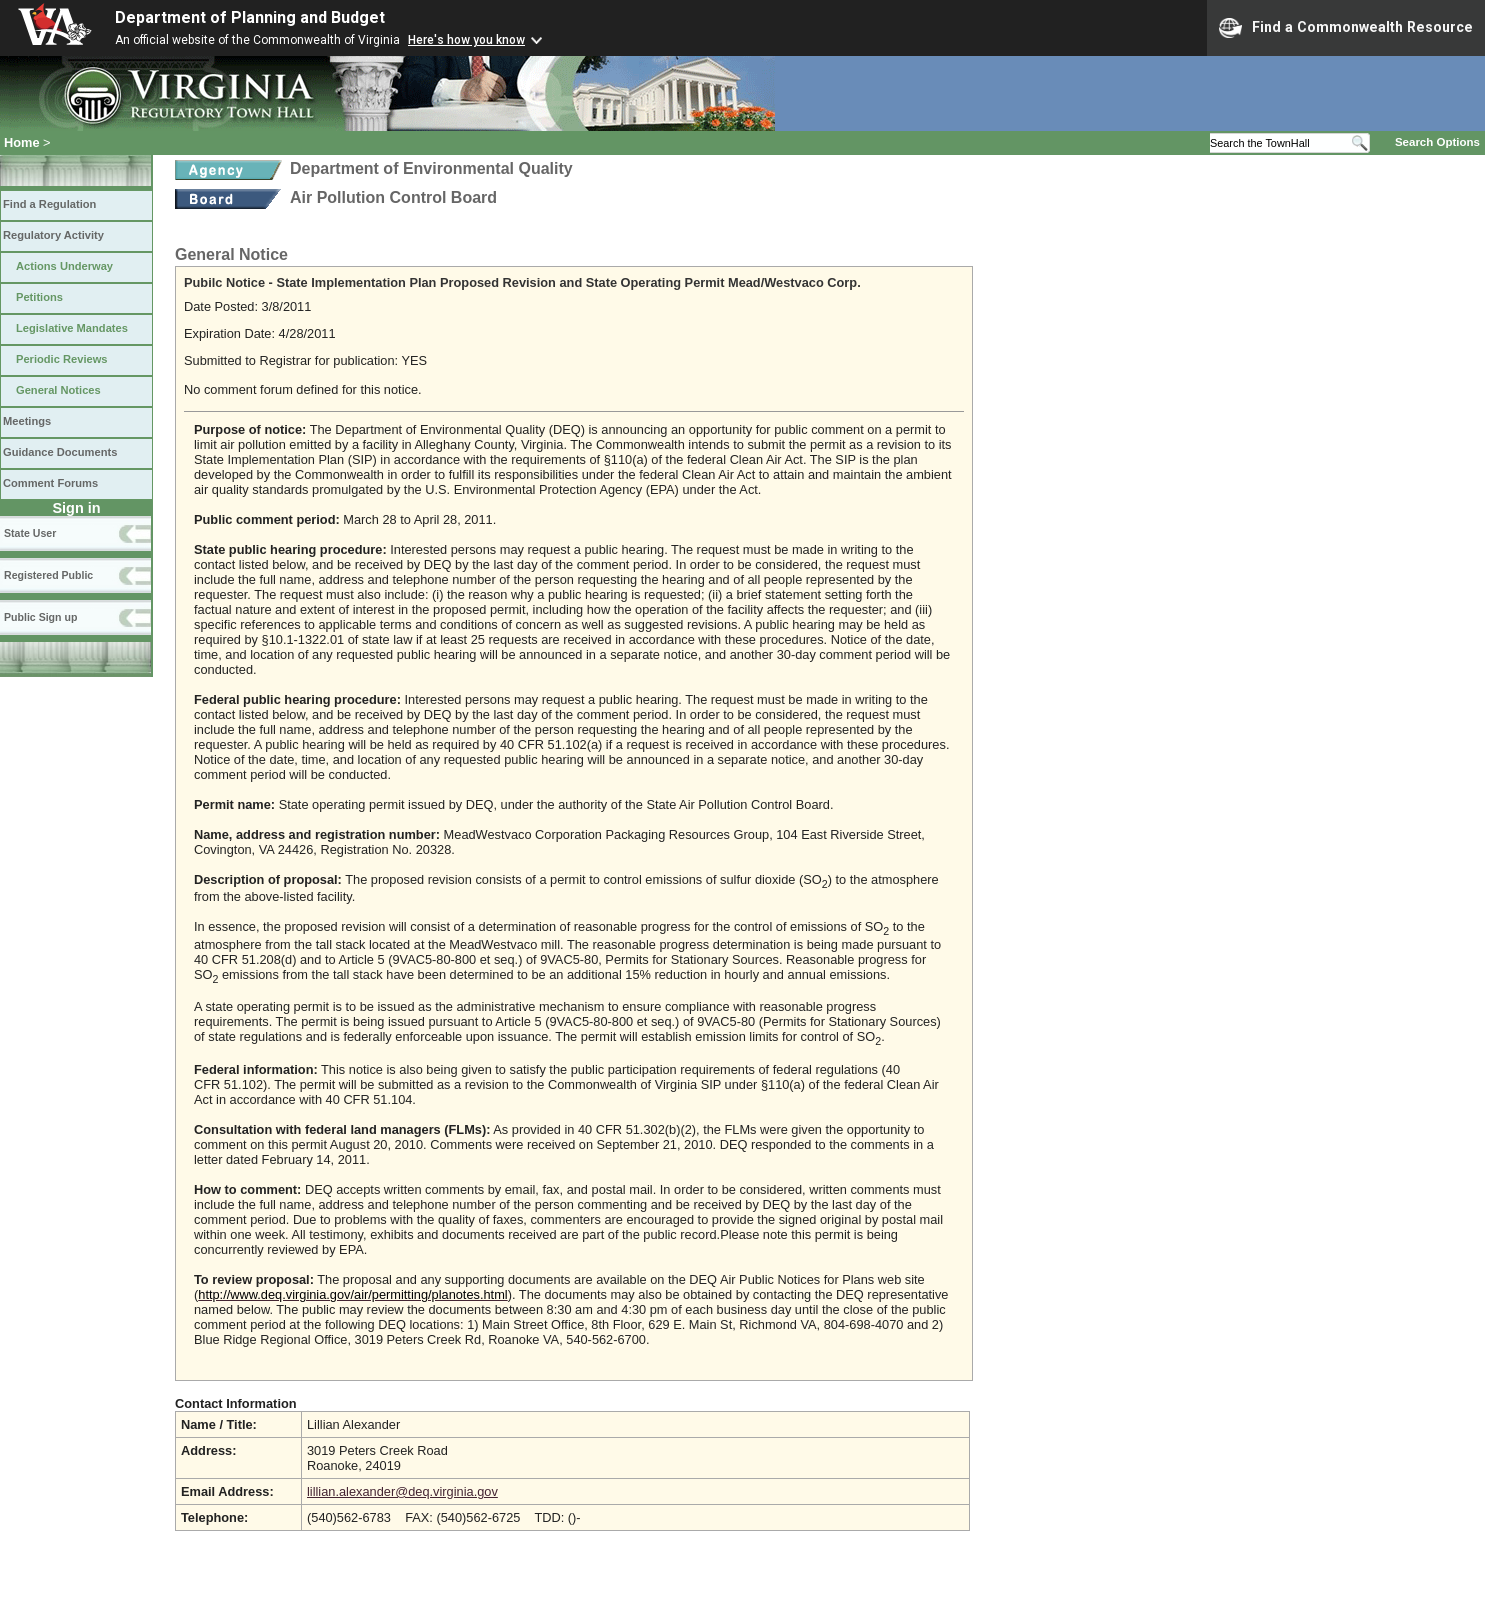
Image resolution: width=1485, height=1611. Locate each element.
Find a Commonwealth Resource (1346, 28)
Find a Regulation (49, 204)
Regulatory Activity (53, 235)
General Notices (58, 390)
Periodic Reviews (62, 359)
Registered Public (48, 575)
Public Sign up (40, 617)
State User (30, 533)
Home (22, 142)
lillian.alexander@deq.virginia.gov (402, 1491)
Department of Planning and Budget (250, 17)
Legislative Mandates (72, 328)
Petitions (39, 297)
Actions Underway (64, 266)
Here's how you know (466, 40)
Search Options (1437, 142)
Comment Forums (50, 483)
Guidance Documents (60, 452)
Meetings (27, 421)
